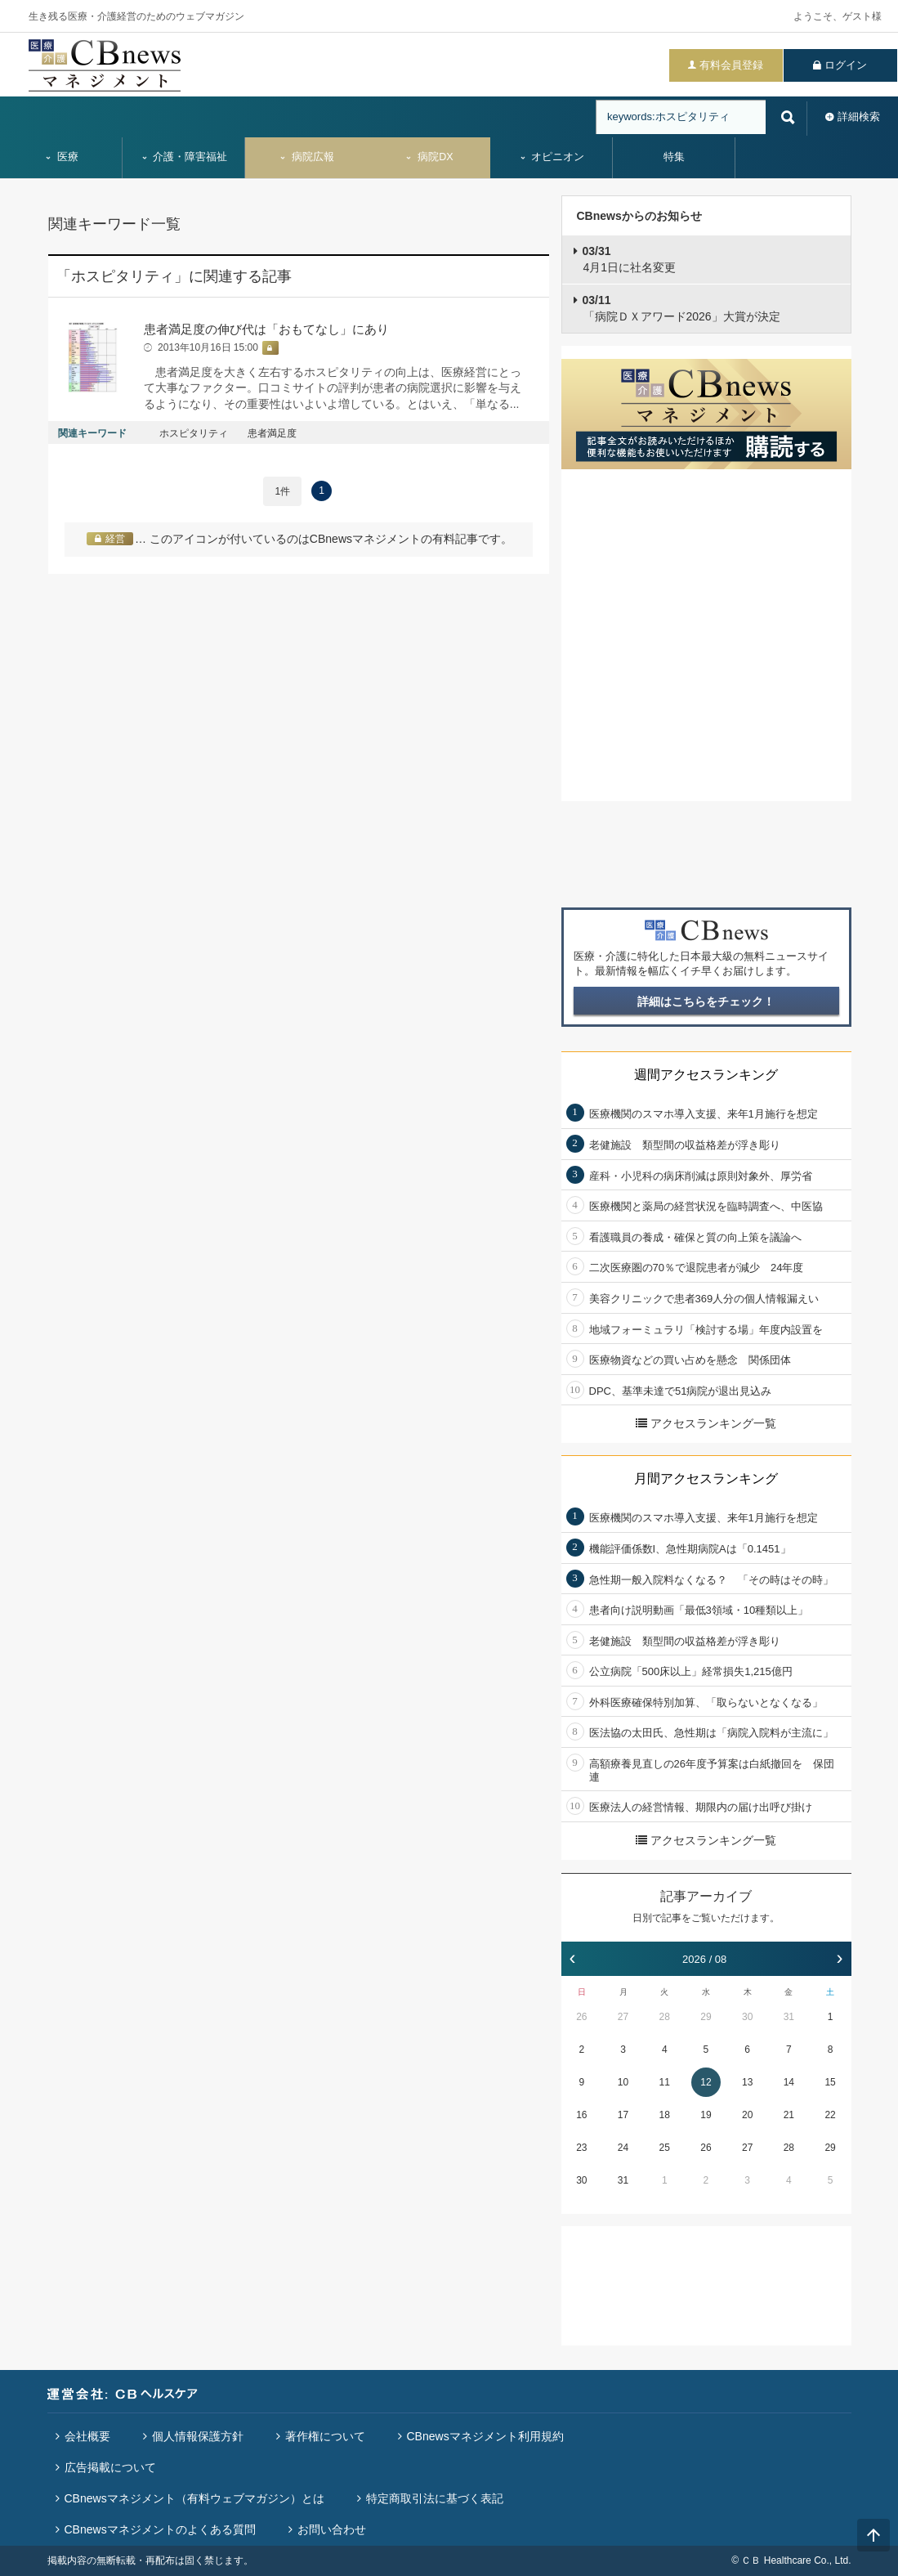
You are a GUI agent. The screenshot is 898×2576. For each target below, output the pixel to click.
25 (664, 2147)
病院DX (428, 157)
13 (747, 2082)
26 (581, 2017)
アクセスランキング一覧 (706, 1423)
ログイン (845, 65)
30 (747, 2017)
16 (581, 2115)
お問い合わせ (331, 2529)
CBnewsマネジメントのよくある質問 (160, 2529)
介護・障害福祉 (184, 157)
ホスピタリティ (193, 433)
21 (789, 2115)
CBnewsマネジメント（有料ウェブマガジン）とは (194, 2498)
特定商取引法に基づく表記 (434, 2498)
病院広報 (306, 157)
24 (623, 2147)
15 (829, 2082)
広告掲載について (110, 2467)
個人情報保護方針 (197, 2436)
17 (623, 2115)
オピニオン (552, 157)
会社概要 (87, 2436)
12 (705, 2082)
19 (705, 2115)
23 (581, 2147)
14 (789, 2082)
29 (705, 2017)
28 (664, 2017)
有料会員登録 (731, 65)
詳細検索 (859, 116)
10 (623, 2082)
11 (664, 2082)
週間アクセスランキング (706, 1075)
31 (789, 2017)
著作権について (325, 2436)
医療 (61, 157)
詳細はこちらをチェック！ (706, 1001)
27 (623, 2017)
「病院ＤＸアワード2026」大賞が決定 (681, 308)
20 (747, 2115)
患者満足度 (272, 433)
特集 (674, 157)
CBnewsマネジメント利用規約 (485, 2436)
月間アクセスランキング (706, 1478)
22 (829, 2115)
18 (664, 2115)
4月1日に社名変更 (630, 259)
